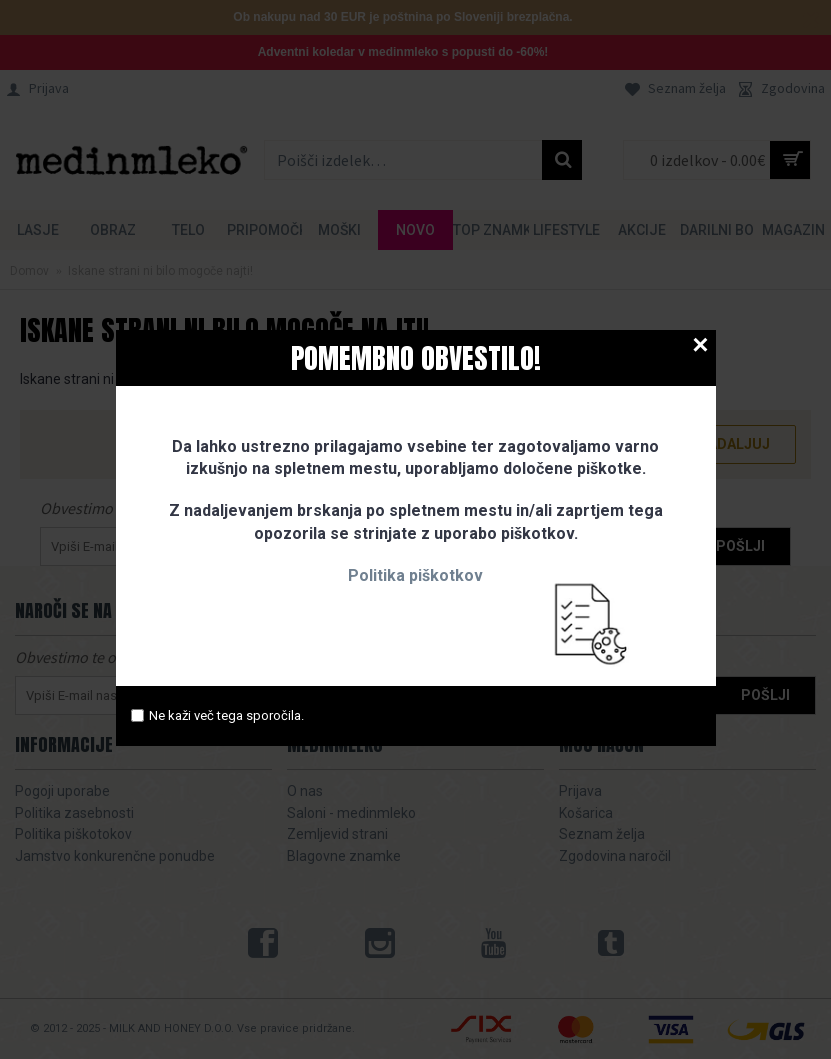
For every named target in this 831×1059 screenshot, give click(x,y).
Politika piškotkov (415, 575)
